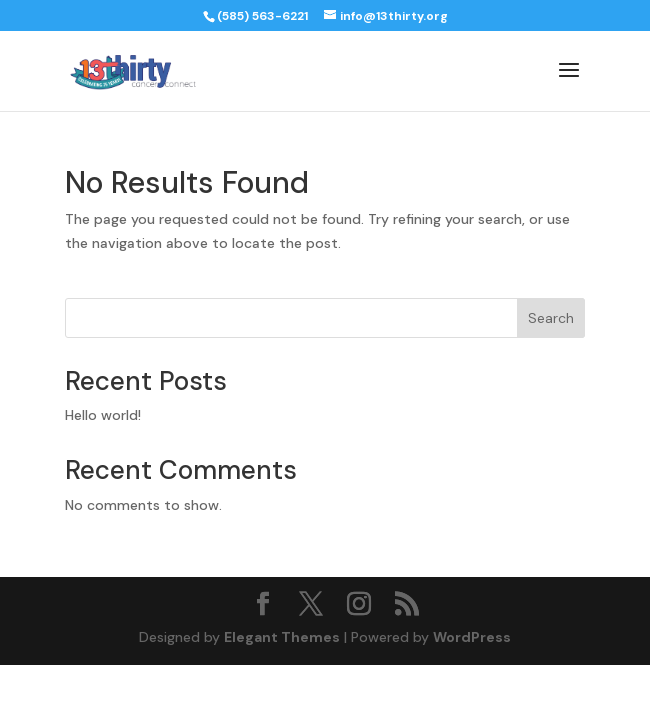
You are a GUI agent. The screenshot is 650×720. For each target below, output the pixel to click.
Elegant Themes (282, 637)
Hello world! (103, 415)
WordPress (472, 637)
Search (551, 318)
